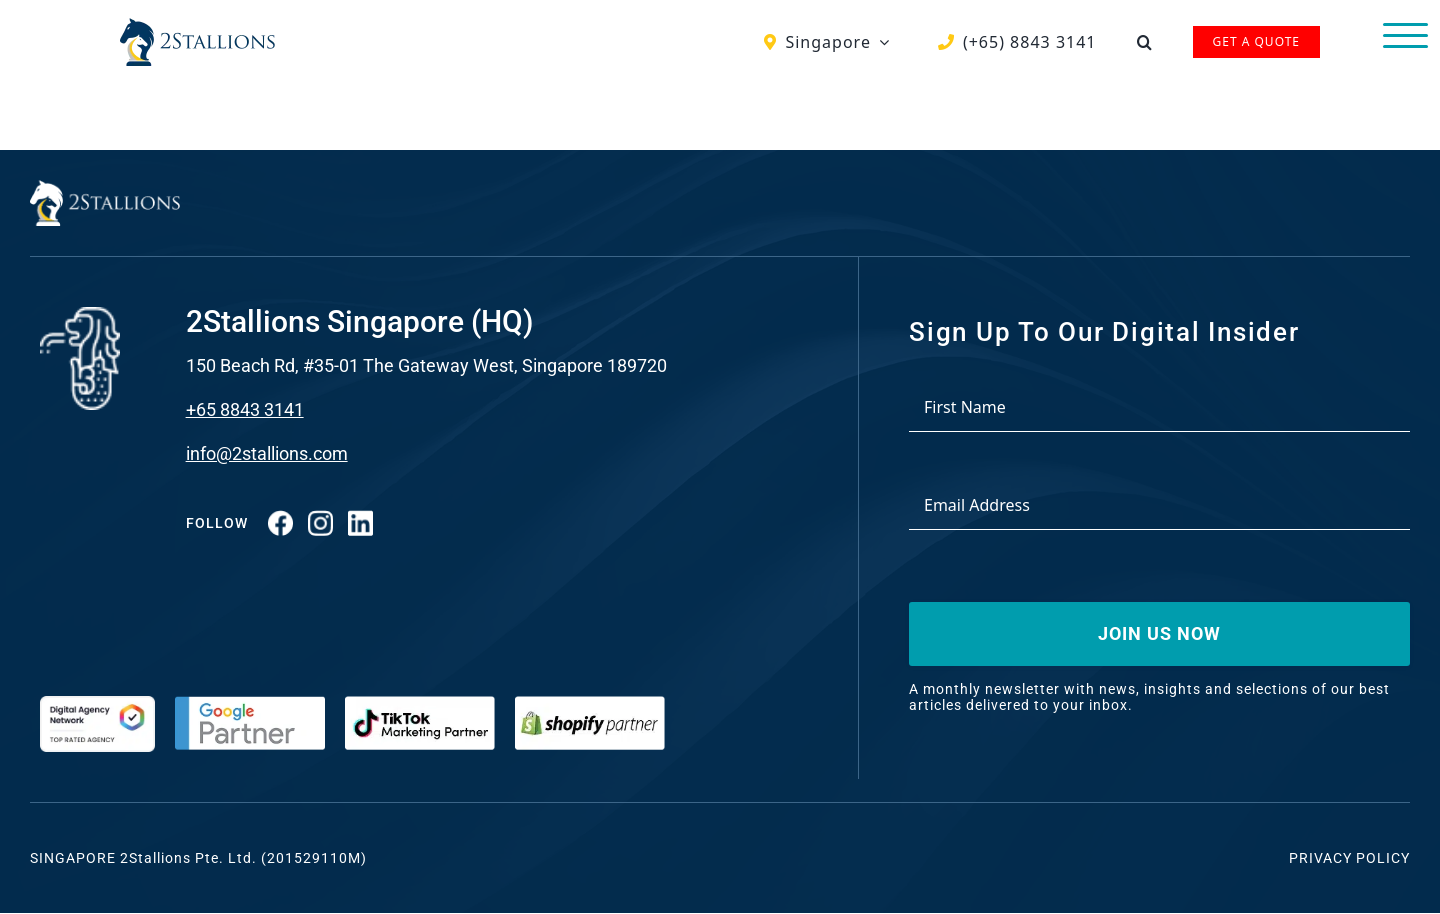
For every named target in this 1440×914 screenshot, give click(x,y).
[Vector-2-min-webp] (197, 26)
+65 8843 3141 (245, 409)
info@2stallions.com (267, 453)
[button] (1145, 42)
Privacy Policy (1349, 858)
